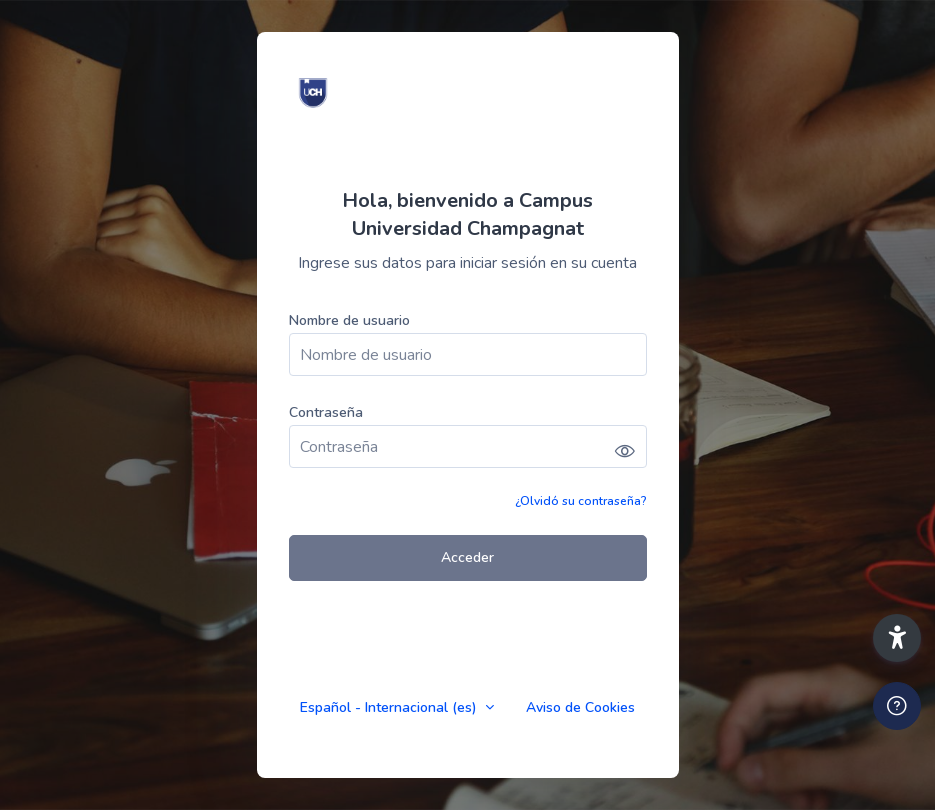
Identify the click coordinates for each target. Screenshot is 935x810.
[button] (897, 638)
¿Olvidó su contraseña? (581, 501)
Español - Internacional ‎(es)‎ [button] (390, 707)
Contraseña (326, 412)
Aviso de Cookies (580, 707)
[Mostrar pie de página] (897, 706)
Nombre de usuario (349, 320)
